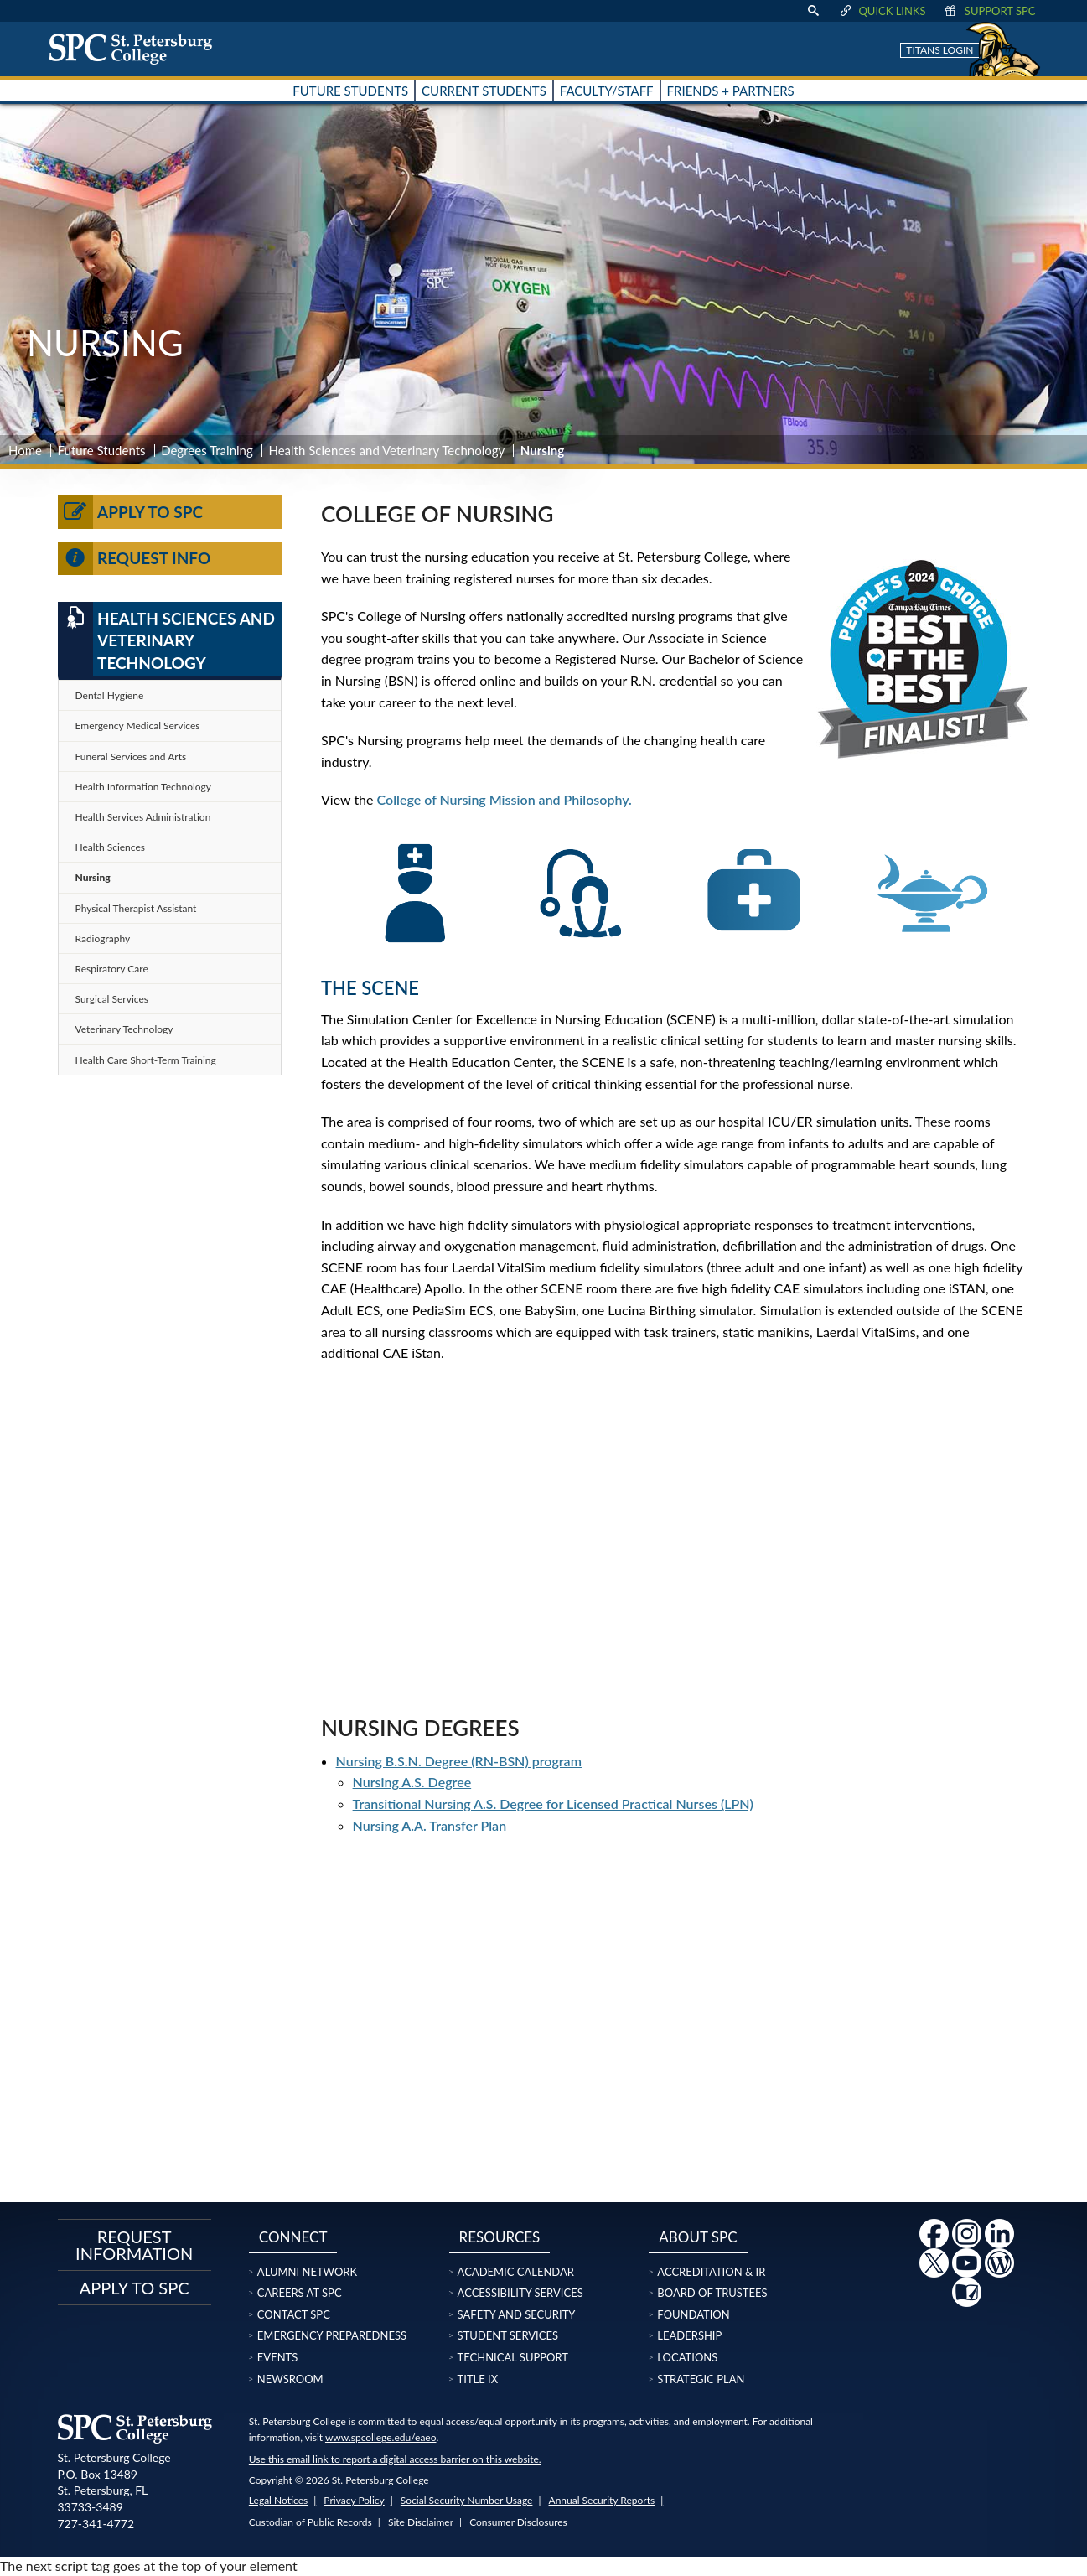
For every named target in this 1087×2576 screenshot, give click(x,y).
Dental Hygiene (109, 695)
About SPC (698, 2237)
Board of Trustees (712, 2292)
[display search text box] (813, 11)
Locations (687, 2357)
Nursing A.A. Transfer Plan (430, 1825)
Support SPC (989, 11)
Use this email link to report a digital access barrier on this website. (395, 2459)
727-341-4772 (96, 2523)
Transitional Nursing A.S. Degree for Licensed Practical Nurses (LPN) (553, 1803)
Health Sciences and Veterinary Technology (386, 450)
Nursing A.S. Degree (412, 1782)
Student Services (508, 2335)
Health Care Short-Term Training (145, 1060)
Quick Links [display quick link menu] (881, 11)
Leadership (689, 2335)
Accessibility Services (520, 2292)
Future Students (102, 450)
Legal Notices (278, 2500)
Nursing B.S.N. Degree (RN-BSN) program (459, 1761)
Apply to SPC (131, 512)
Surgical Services (111, 999)
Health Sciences (110, 847)
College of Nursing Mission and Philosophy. (504, 799)
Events (277, 2357)
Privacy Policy (354, 2500)
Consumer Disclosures (518, 2522)
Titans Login (939, 50)
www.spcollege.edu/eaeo (381, 2437)
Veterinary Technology (124, 1029)
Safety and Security (517, 2314)
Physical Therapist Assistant (136, 908)
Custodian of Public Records (310, 2522)
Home (25, 450)
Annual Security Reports (602, 2500)
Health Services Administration (143, 817)
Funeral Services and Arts (131, 756)
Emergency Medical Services (137, 725)
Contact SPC (293, 2314)
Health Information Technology (143, 786)
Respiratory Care (111, 968)
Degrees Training (207, 450)
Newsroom (290, 2379)
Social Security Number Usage (467, 2500)
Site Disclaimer (420, 2522)
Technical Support (513, 2357)
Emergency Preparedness (331, 2335)
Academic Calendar (516, 2271)
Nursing (93, 877)
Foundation (693, 2314)
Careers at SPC (299, 2292)
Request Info (134, 558)
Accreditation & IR (711, 2271)
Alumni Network (307, 2271)
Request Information (134, 2244)
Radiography (103, 938)
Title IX (478, 2379)
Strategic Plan (700, 2379)
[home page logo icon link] (136, 48)
